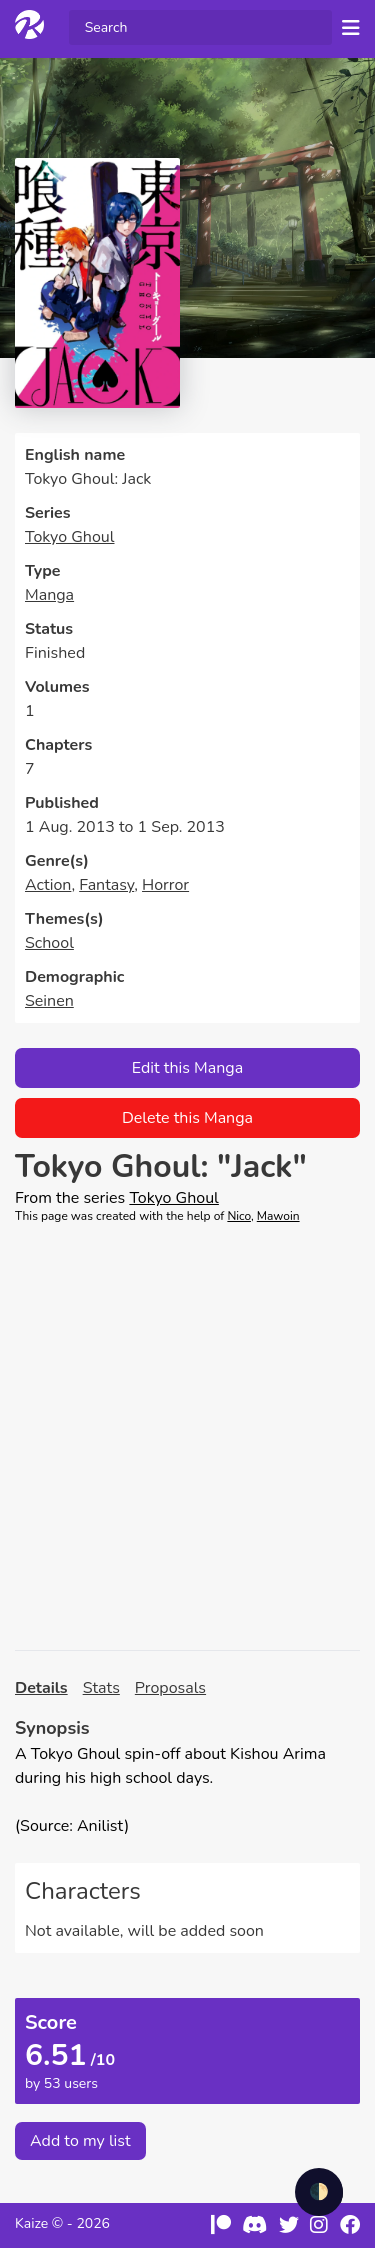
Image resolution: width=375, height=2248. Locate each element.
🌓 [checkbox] (319, 2192)
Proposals (170, 1688)
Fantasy (106, 885)
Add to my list (80, 2141)
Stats (101, 1688)
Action (48, 885)
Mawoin (278, 1216)
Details (41, 1688)
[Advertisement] (187, 1437)
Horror (165, 885)
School (49, 943)
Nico (239, 1216)
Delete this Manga (187, 1118)
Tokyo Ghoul (70, 537)
